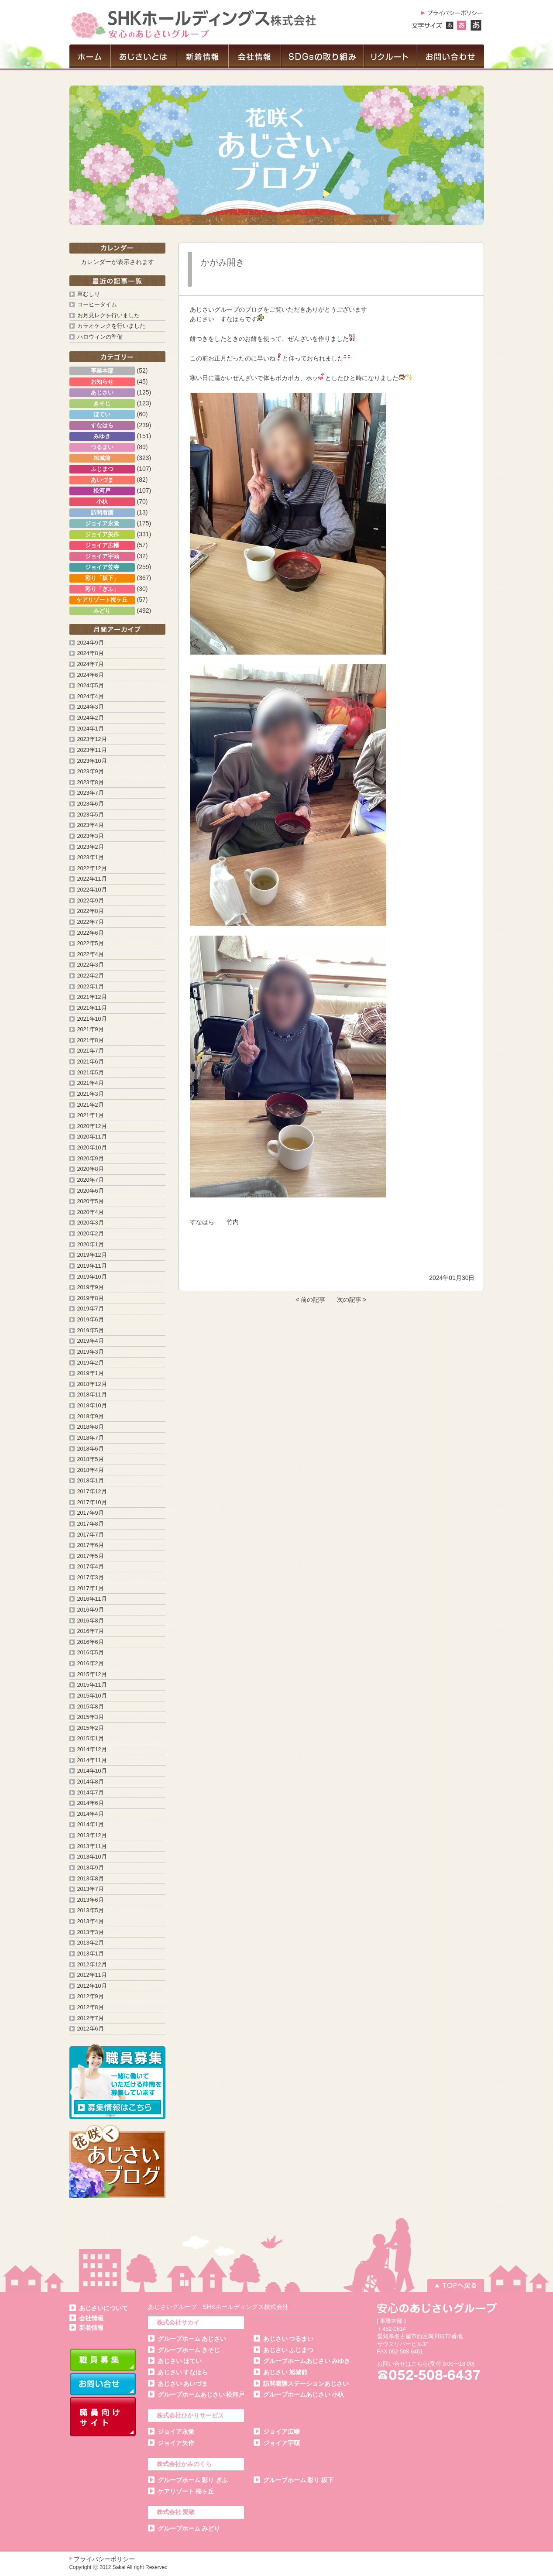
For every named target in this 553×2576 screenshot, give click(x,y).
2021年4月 (90, 1083)
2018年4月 (90, 1470)
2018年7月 (90, 1438)
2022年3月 (90, 965)
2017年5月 (90, 1556)
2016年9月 (90, 1610)
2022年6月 (90, 933)
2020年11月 (92, 1137)
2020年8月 (90, 1169)
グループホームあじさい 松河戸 (201, 2394)
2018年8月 (90, 1427)
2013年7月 (90, 1889)
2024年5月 (90, 686)
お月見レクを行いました (108, 315)
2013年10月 (92, 1857)
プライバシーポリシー (104, 2558)
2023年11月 (92, 750)
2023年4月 (90, 825)
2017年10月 (92, 1502)
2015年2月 (90, 1728)
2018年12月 (92, 1384)
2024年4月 (90, 696)
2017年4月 (90, 1567)
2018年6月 (90, 1449)
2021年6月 (90, 1062)
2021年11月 (92, 1008)
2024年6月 (90, 675)
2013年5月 (90, 1910)
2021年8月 (90, 1040)
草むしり (88, 294)
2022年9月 (90, 901)
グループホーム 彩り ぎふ (193, 2480)
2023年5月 (90, 815)
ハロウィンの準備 (100, 337)
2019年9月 (90, 1287)
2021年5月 (90, 1073)
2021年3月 (90, 1094)
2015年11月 (92, 1685)
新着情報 (91, 2327)
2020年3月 (90, 1223)
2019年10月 (92, 1277)
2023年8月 (90, 782)
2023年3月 (90, 836)
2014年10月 (92, 1771)
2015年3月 (90, 1717)
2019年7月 (90, 1309)
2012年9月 (90, 1996)
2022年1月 (90, 987)
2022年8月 (90, 911)
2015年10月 (92, 1696)
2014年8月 (90, 1782)
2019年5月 (90, 1330)
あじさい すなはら (183, 2372)
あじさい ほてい (180, 2360)
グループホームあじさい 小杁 (303, 2394)
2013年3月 (90, 1932)
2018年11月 (92, 1395)
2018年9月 (90, 1416)
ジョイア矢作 (176, 2442)
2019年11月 (92, 1266)
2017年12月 (92, 1492)
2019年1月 (90, 1373)
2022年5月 (90, 943)
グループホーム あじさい (192, 2338)
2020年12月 (92, 1126)
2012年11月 (92, 1975)
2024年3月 (90, 707)
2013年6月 (90, 1900)
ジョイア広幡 (281, 2431)
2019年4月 (90, 1341)
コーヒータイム (97, 305)
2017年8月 (90, 1524)
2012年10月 (92, 1986)
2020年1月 (90, 1245)
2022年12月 (92, 868)
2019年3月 (90, 1352)
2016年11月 (92, 1599)
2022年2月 (90, 976)
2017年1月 (90, 1588)
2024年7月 (90, 664)
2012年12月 (92, 1965)
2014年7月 (90, 1793)
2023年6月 (90, 804)
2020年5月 (90, 1201)
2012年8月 (90, 2007)
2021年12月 (92, 997)
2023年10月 (92, 761)
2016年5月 (90, 1653)
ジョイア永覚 (176, 2431)
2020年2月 (90, 1234)
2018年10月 (92, 1406)
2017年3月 (90, 1577)
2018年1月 (90, 1481)
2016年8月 (90, 1621)
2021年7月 (90, 1051)
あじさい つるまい (288, 2338)
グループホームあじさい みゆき (306, 2360)
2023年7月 (90, 793)
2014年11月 (92, 1760)
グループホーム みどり (189, 2528)
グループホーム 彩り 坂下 (298, 2480)
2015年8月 (90, 1707)
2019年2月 (90, 1363)
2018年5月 (90, 1459)
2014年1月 (90, 1824)
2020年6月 (90, 1191)
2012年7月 (90, 2018)
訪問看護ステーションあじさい (306, 2383)
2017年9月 (90, 1513)
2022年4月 (90, 954)
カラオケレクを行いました (111, 326)
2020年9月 (90, 1159)
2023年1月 (90, 857)
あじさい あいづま (183, 2383)
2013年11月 (92, 1846)
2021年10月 (92, 1019)
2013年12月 (92, 1835)
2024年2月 (90, 718)
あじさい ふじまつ (288, 2349)
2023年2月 (90, 847)
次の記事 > (352, 1299)
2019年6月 (90, 1320)
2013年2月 (90, 1943)
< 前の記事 (310, 1299)
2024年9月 (90, 643)
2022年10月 (92, 890)
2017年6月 (90, 1545)
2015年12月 (92, 1674)
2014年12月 (92, 1749)
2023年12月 (92, 739)
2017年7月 (90, 1535)
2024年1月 (90, 729)
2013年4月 (90, 1921)
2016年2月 (90, 1663)
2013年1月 (90, 1954)
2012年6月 (90, 2029)
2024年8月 (90, 653)
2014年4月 (90, 1814)
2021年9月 (90, 1029)
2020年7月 (90, 1180)
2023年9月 (90, 771)
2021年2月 (90, 1105)
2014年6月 (90, 1803)
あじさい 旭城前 (285, 2372)
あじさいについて (103, 2308)
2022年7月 (90, 922)
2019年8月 (90, 1298)
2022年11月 (92, 879)
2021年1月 (90, 1115)
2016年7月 (90, 1631)
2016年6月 (90, 1642)
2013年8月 (90, 1879)
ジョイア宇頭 (281, 2442)
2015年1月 (90, 1739)
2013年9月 (90, 1868)
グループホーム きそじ (189, 2349)
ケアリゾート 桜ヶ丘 (186, 2491)
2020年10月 (92, 1148)
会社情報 (91, 2318)
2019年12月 (92, 1255)
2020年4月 (90, 1212)
